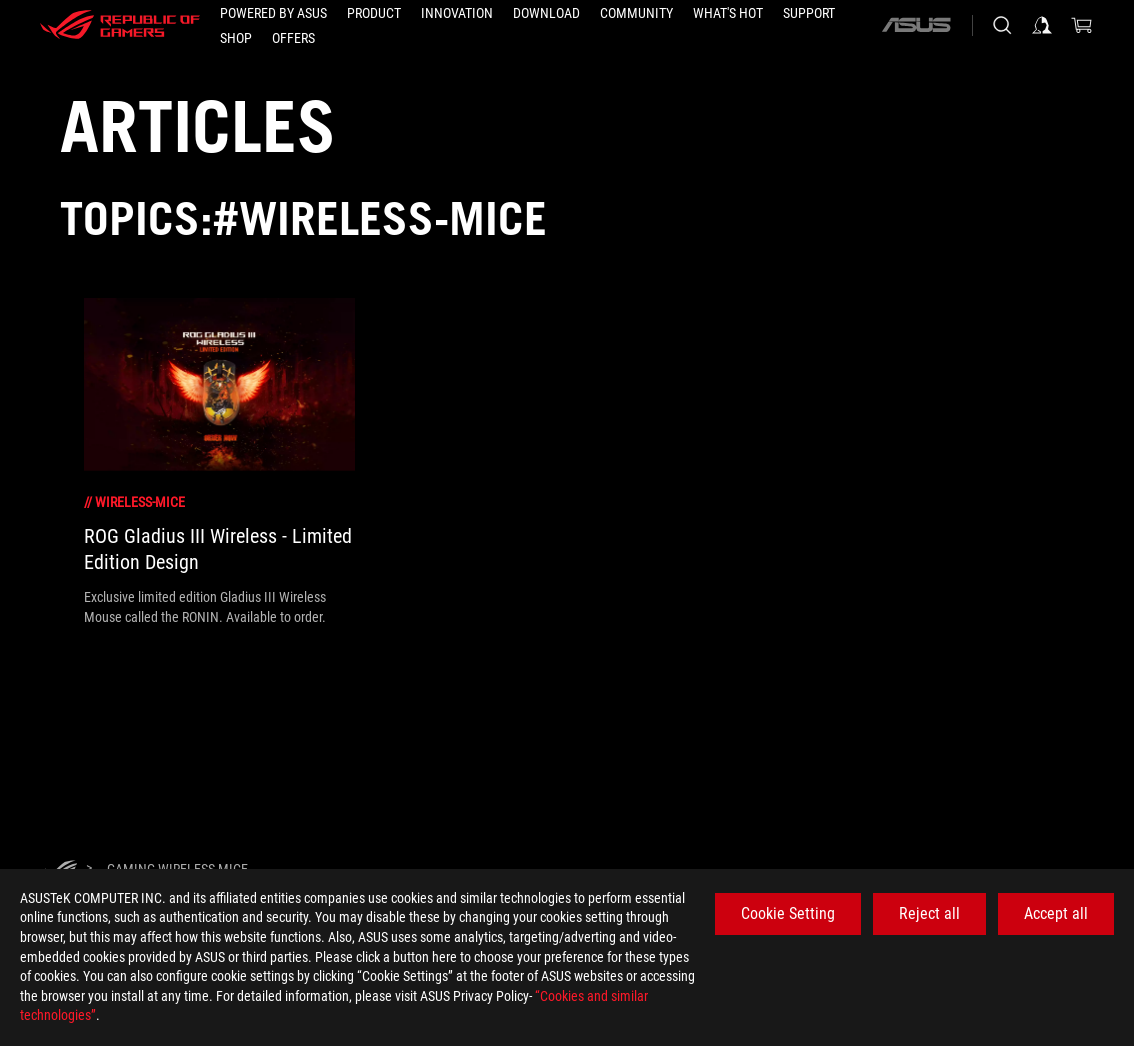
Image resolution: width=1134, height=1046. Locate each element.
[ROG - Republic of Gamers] (120, 25)
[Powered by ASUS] (273, 13)
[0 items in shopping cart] (1082, 25)
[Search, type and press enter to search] (1002, 25)
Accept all (1056, 913)
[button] (374, 13)
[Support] (809, 13)
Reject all (929, 913)
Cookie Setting (788, 913)
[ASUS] (916, 25)
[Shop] (236, 38)
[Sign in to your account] (1042, 25)
